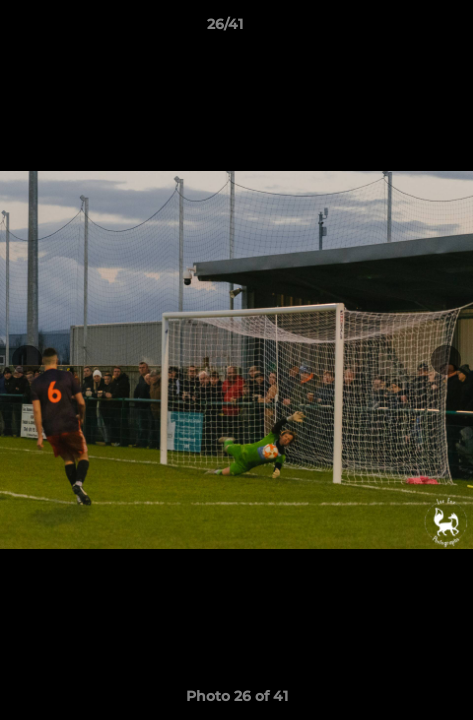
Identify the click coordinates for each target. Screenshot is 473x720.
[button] (401, 29)
